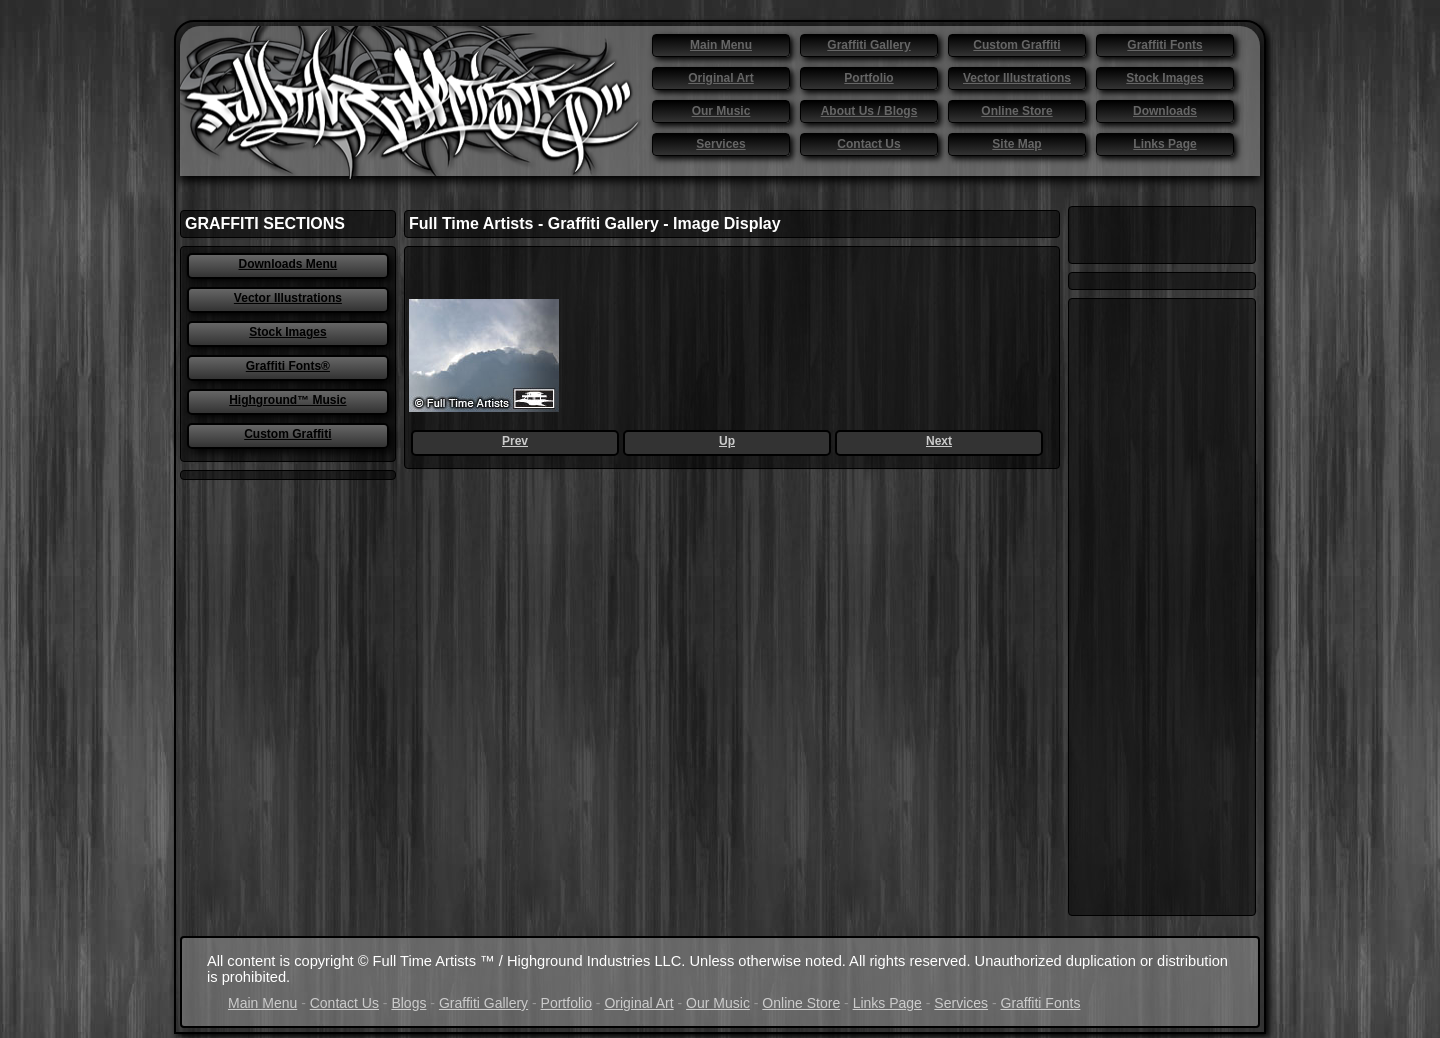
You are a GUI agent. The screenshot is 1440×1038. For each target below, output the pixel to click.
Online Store (1016, 111)
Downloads (1165, 111)
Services (720, 144)
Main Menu (721, 45)
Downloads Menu (288, 264)
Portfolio (868, 78)
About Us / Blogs (869, 111)
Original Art (721, 78)
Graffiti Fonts (1164, 45)
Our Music (721, 111)
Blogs (408, 1003)
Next (939, 441)
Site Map (1016, 144)
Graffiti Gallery (868, 45)
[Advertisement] (1162, 607)
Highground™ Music (287, 400)
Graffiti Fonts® (288, 366)
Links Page (1164, 144)
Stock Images (1164, 78)
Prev (515, 441)
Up (727, 441)
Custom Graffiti (1016, 45)
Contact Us (868, 144)
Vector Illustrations (1017, 78)
